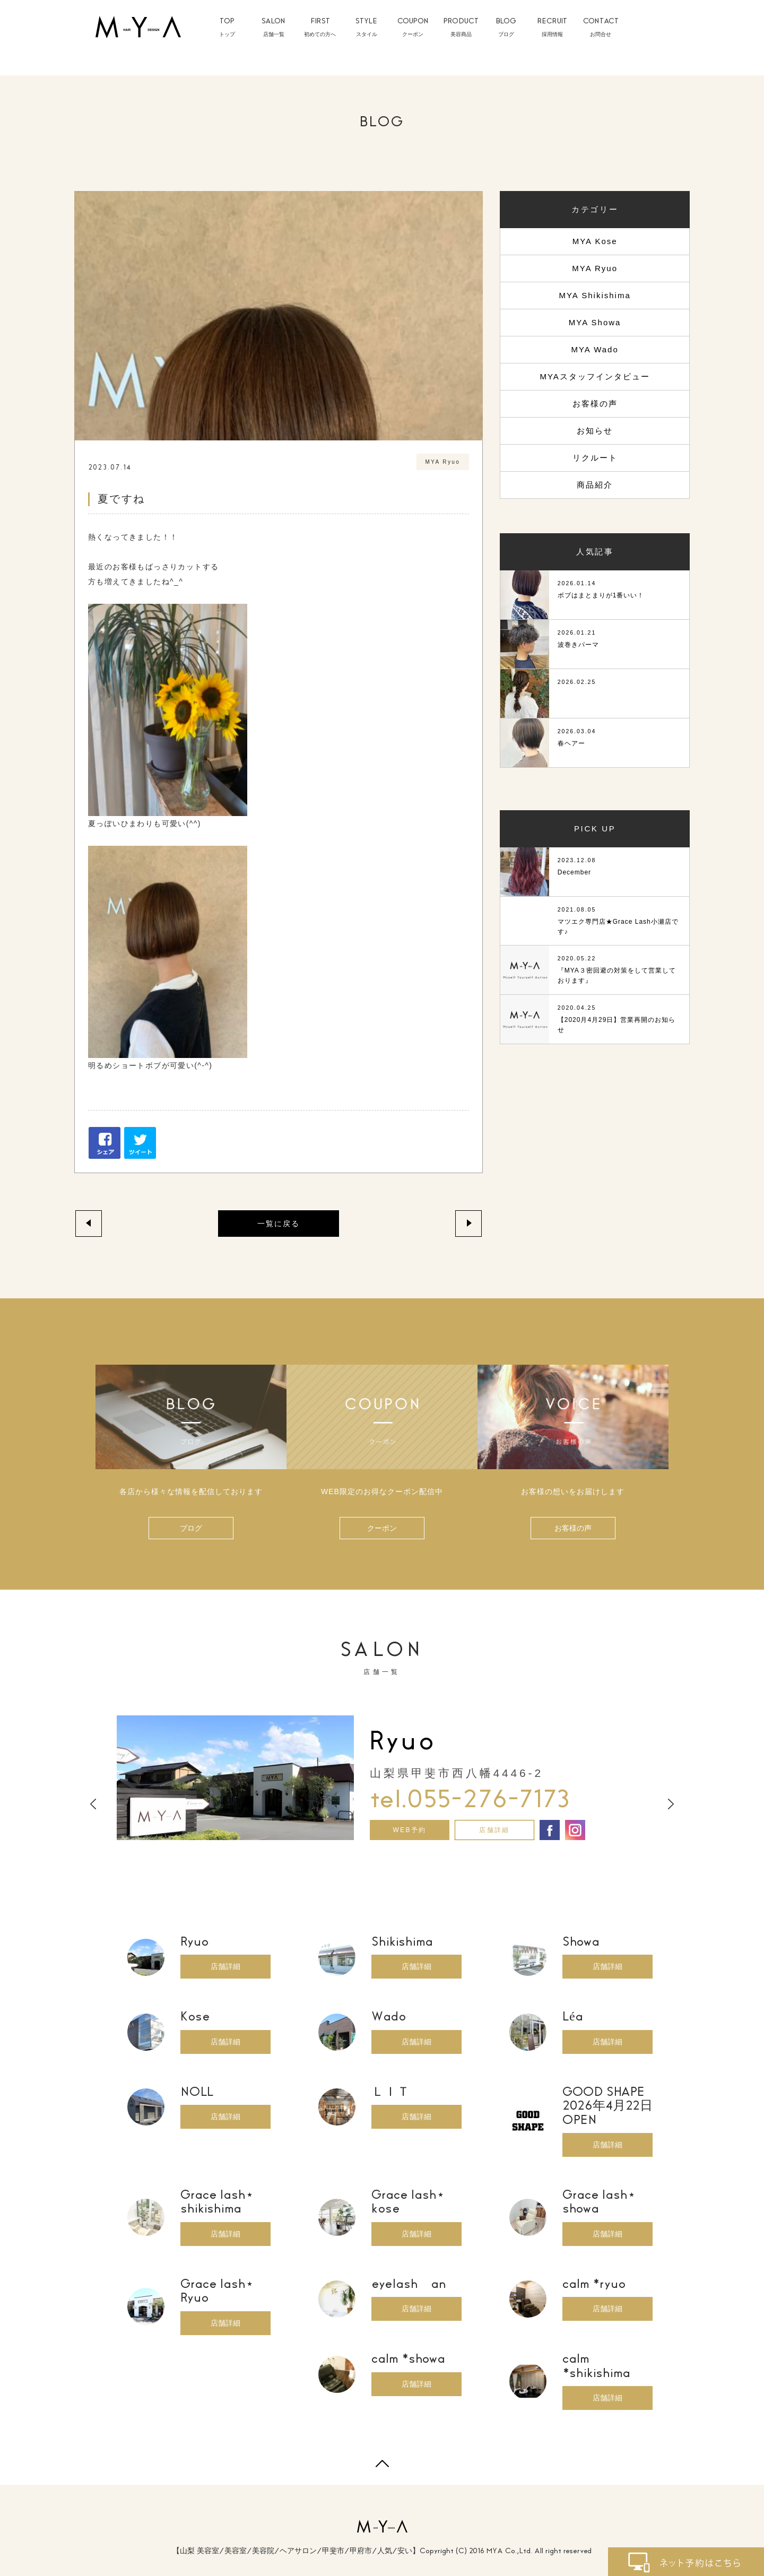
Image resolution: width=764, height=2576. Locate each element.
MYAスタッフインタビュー (594, 376)
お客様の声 (595, 403)
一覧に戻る (278, 1223)
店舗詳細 (494, 1830)
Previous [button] (93, 1804)
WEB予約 (409, 1830)
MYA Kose (595, 241)
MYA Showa (595, 322)
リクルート (595, 457)
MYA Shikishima (594, 295)
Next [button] (671, 1804)
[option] (382, 1777)
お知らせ (595, 430)
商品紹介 (595, 484)
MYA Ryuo (595, 268)
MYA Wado (594, 349)
